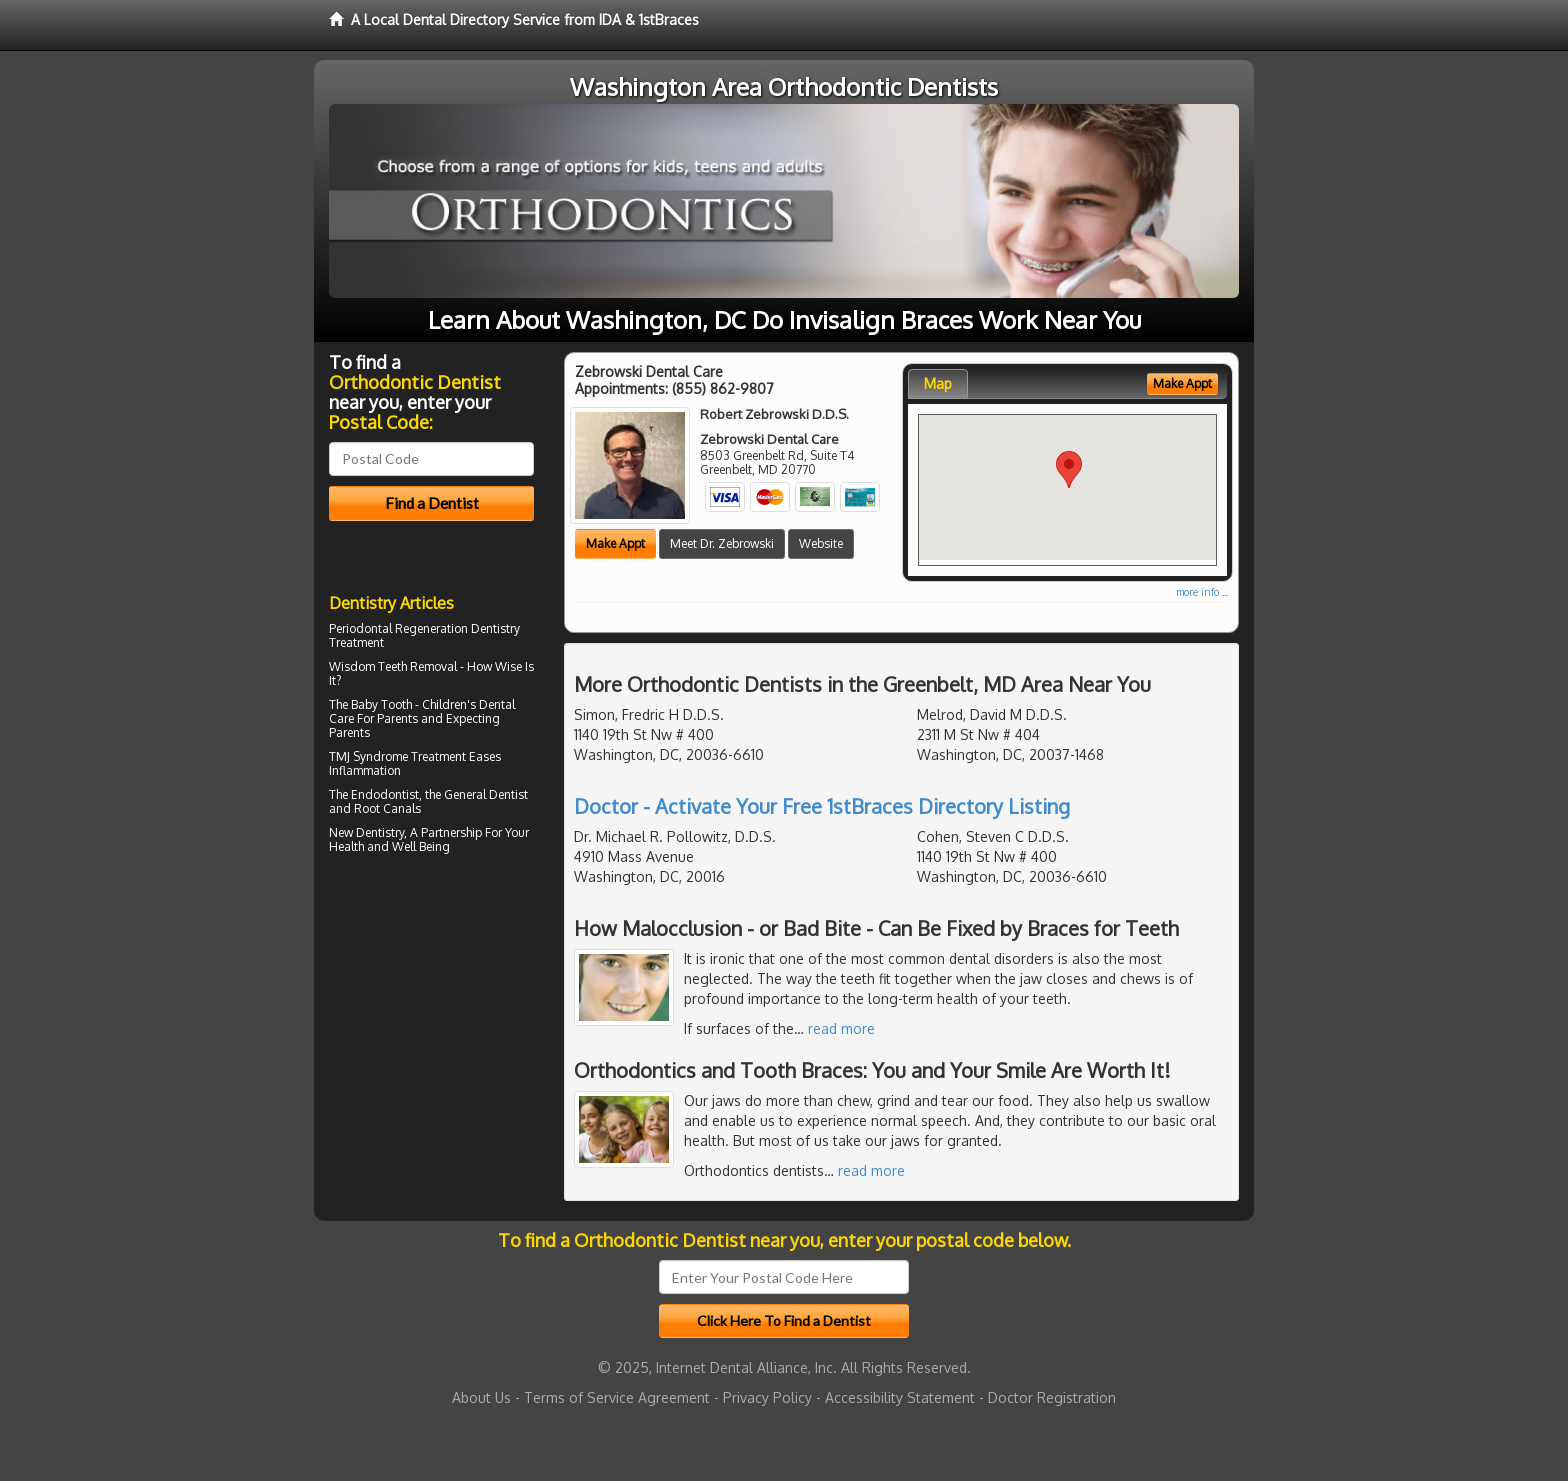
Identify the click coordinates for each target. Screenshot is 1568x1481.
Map (938, 383)
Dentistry (380, 832)
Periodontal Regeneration (398, 628)
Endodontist (385, 794)
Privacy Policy (767, 1397)
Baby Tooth (381, 704)
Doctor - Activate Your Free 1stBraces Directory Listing (822, 806)
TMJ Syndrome (368, 756)
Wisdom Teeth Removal (393, 666)
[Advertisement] (431, 1034)
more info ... (1202, 592)
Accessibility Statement (900, 1397)
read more (841, 1028)
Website (821, 543)
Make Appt (615, 543)
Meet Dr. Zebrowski (722, 543)
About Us (481, 1397)
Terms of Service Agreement (617, 1397)
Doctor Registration (1052, 1397)
